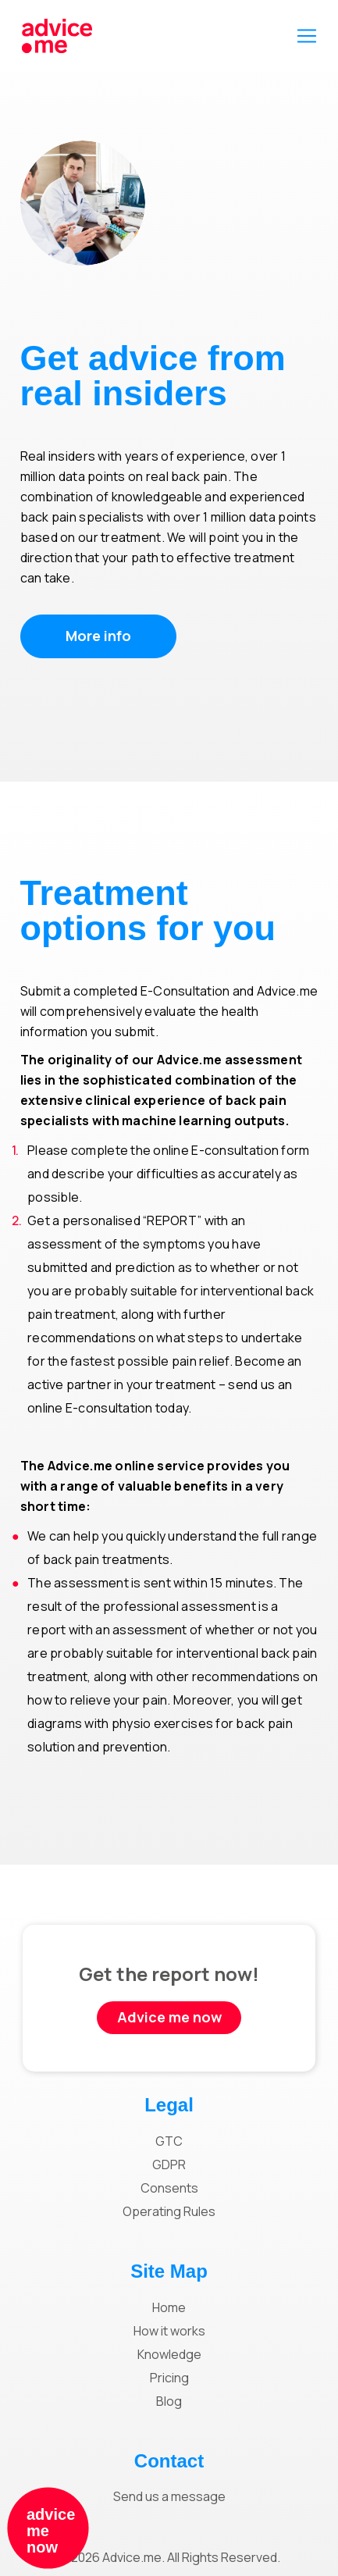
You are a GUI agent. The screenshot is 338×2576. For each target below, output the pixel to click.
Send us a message (169, 2496)
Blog (169, 2401)
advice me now (51, 2531)
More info (98, 635)
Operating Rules (169, 2211)
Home (169, 2307)
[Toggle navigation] (307, 36)
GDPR (169, 2164)
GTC (169, 2141)
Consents (169, 2188)
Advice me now (169, 2017)
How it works (169, 2330)
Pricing (169, 2377)
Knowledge (169, 2354)
